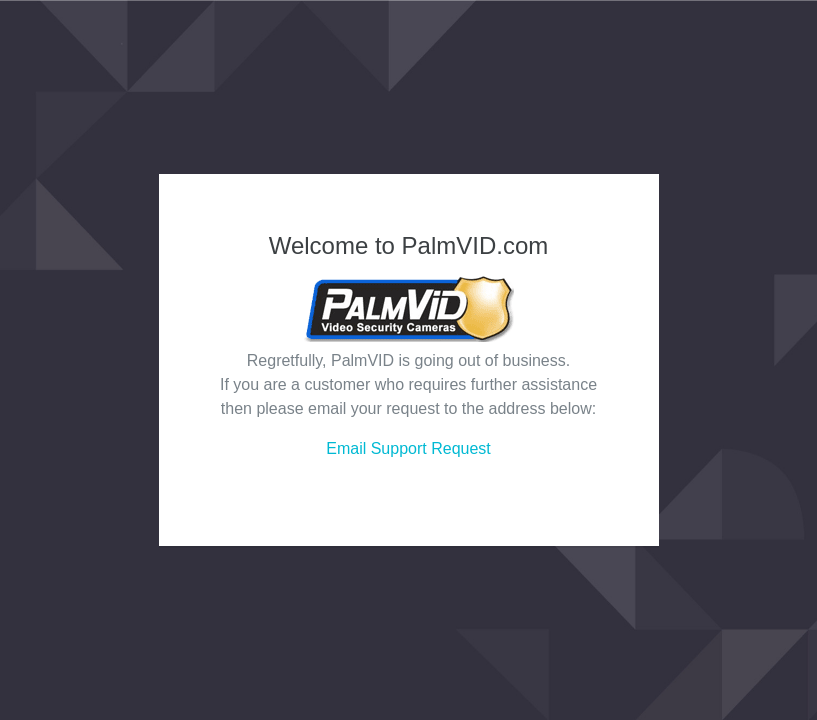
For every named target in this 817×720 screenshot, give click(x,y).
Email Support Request (408, 448)
